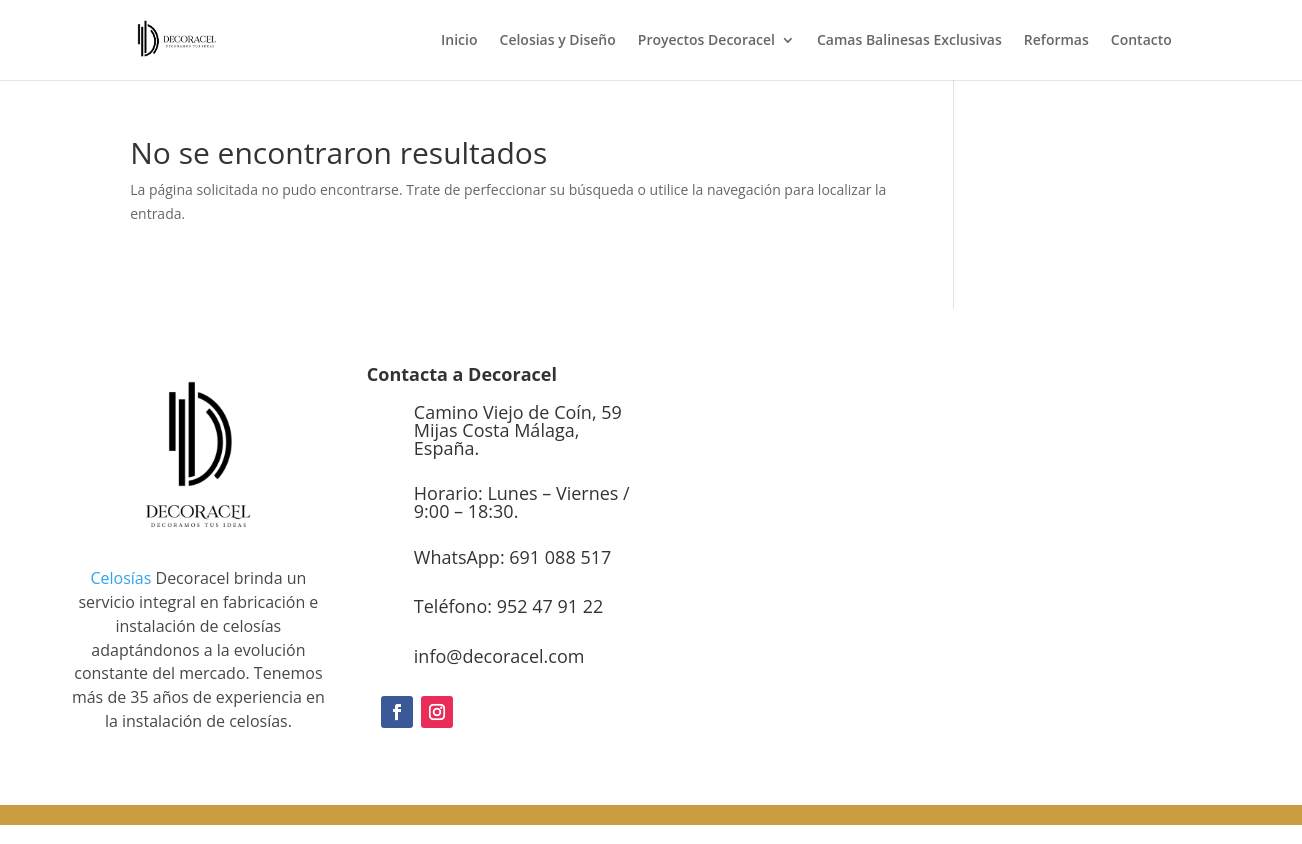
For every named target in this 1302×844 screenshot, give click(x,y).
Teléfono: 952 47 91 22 (508, 606)
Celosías (120, 578)
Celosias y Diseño (558, 41)
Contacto (1141, 41)
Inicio (459, 41)
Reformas (1056, 41)
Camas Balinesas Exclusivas (909, 41)
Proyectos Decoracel (706, 41)
